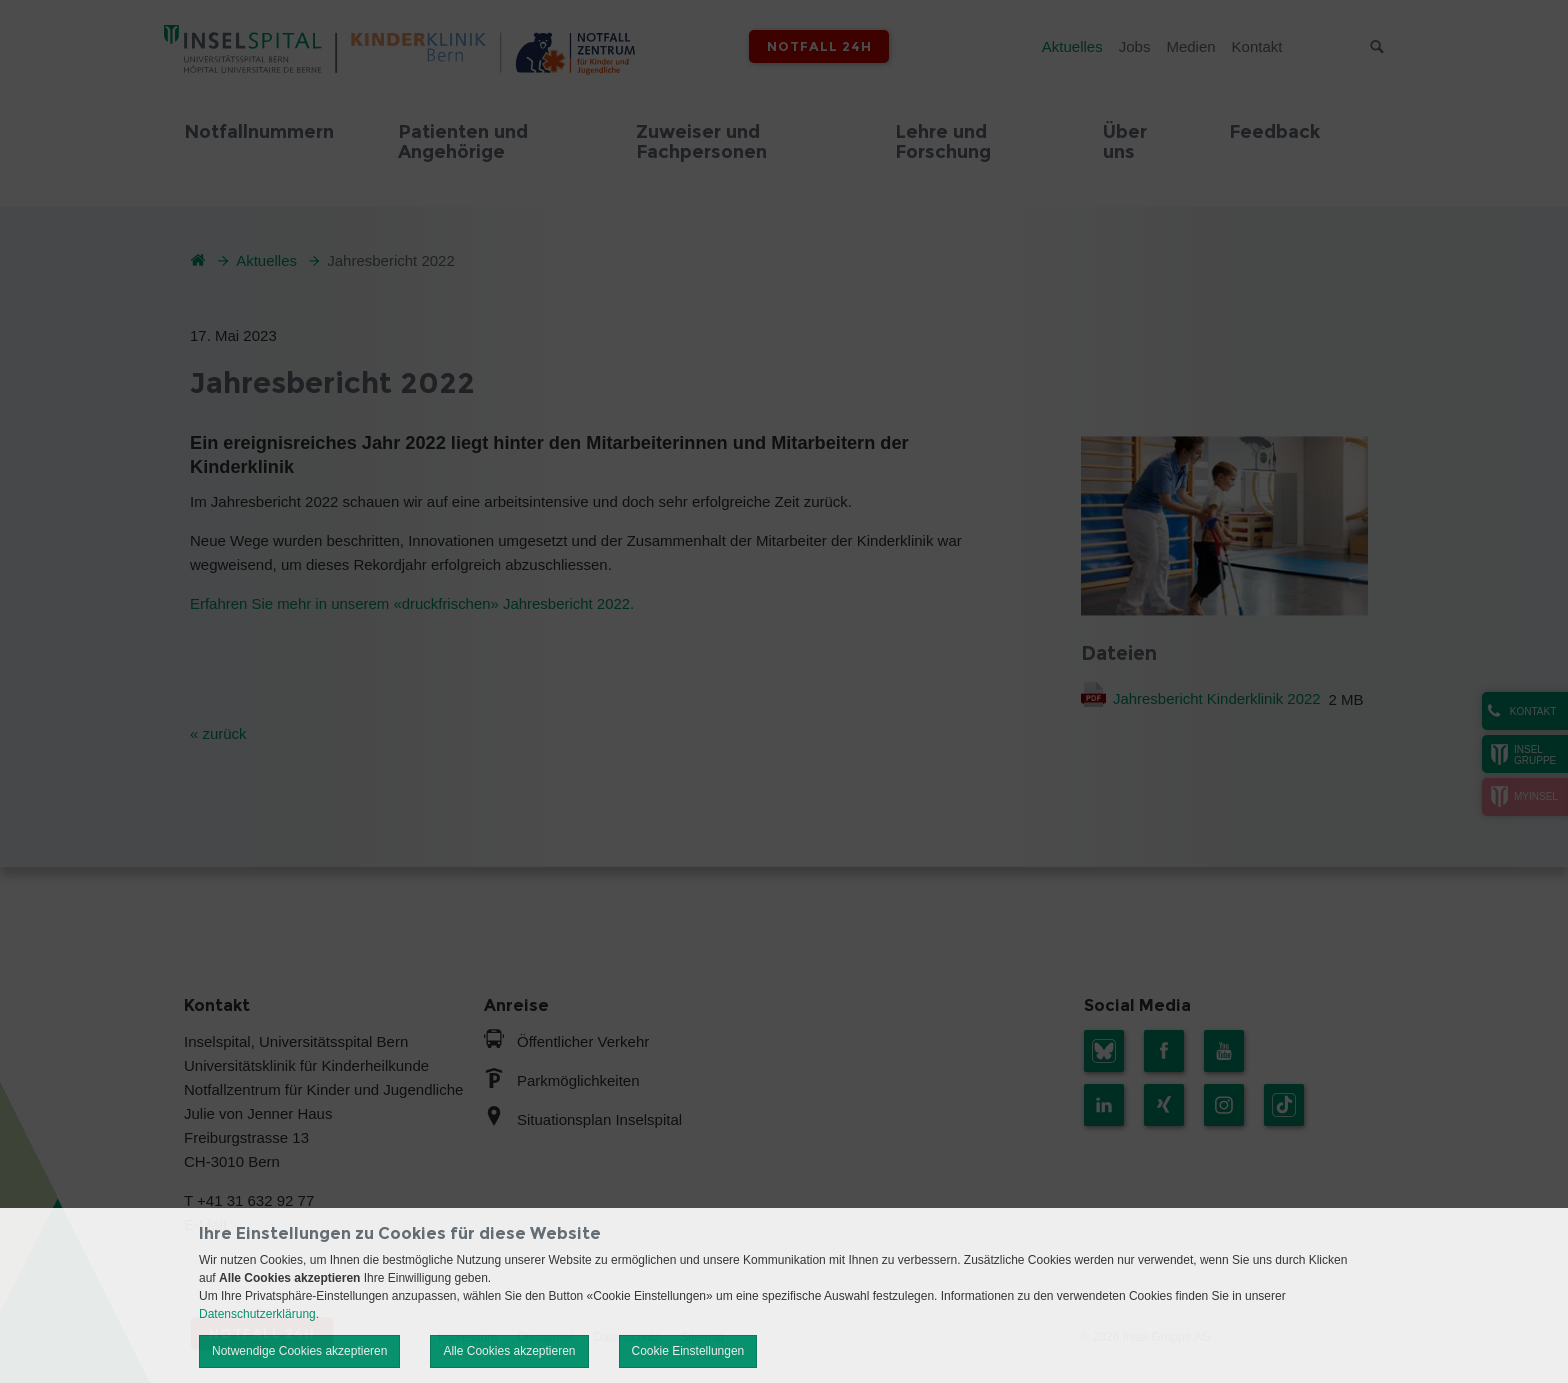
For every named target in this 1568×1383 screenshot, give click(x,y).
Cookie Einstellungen (688, 1351)
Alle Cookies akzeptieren (509, 1351)
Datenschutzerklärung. (259, 1314)
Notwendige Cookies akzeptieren (299, 1351)
